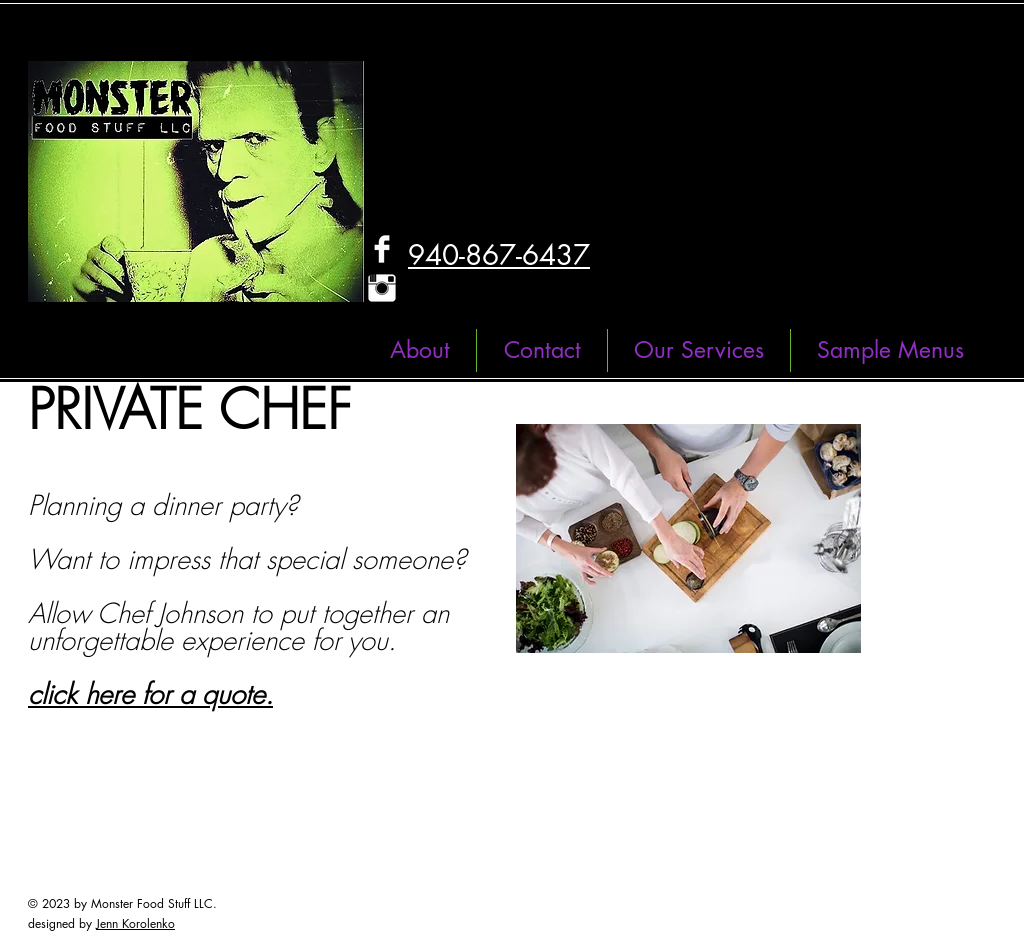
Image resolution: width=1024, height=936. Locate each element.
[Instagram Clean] (382, 288)
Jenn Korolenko (135, 923)
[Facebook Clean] (382, 249)
